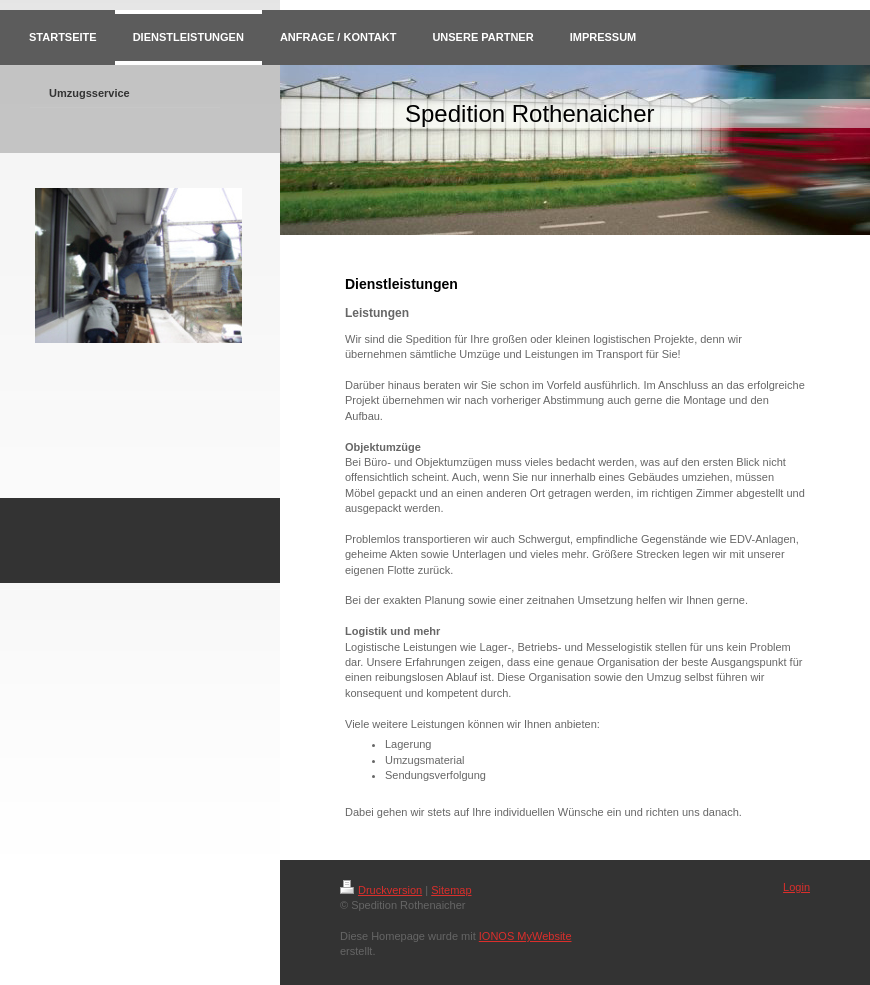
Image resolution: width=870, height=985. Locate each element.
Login (796, 887)
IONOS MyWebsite (525, 936)
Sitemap (451, 890)
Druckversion (381, 890)
